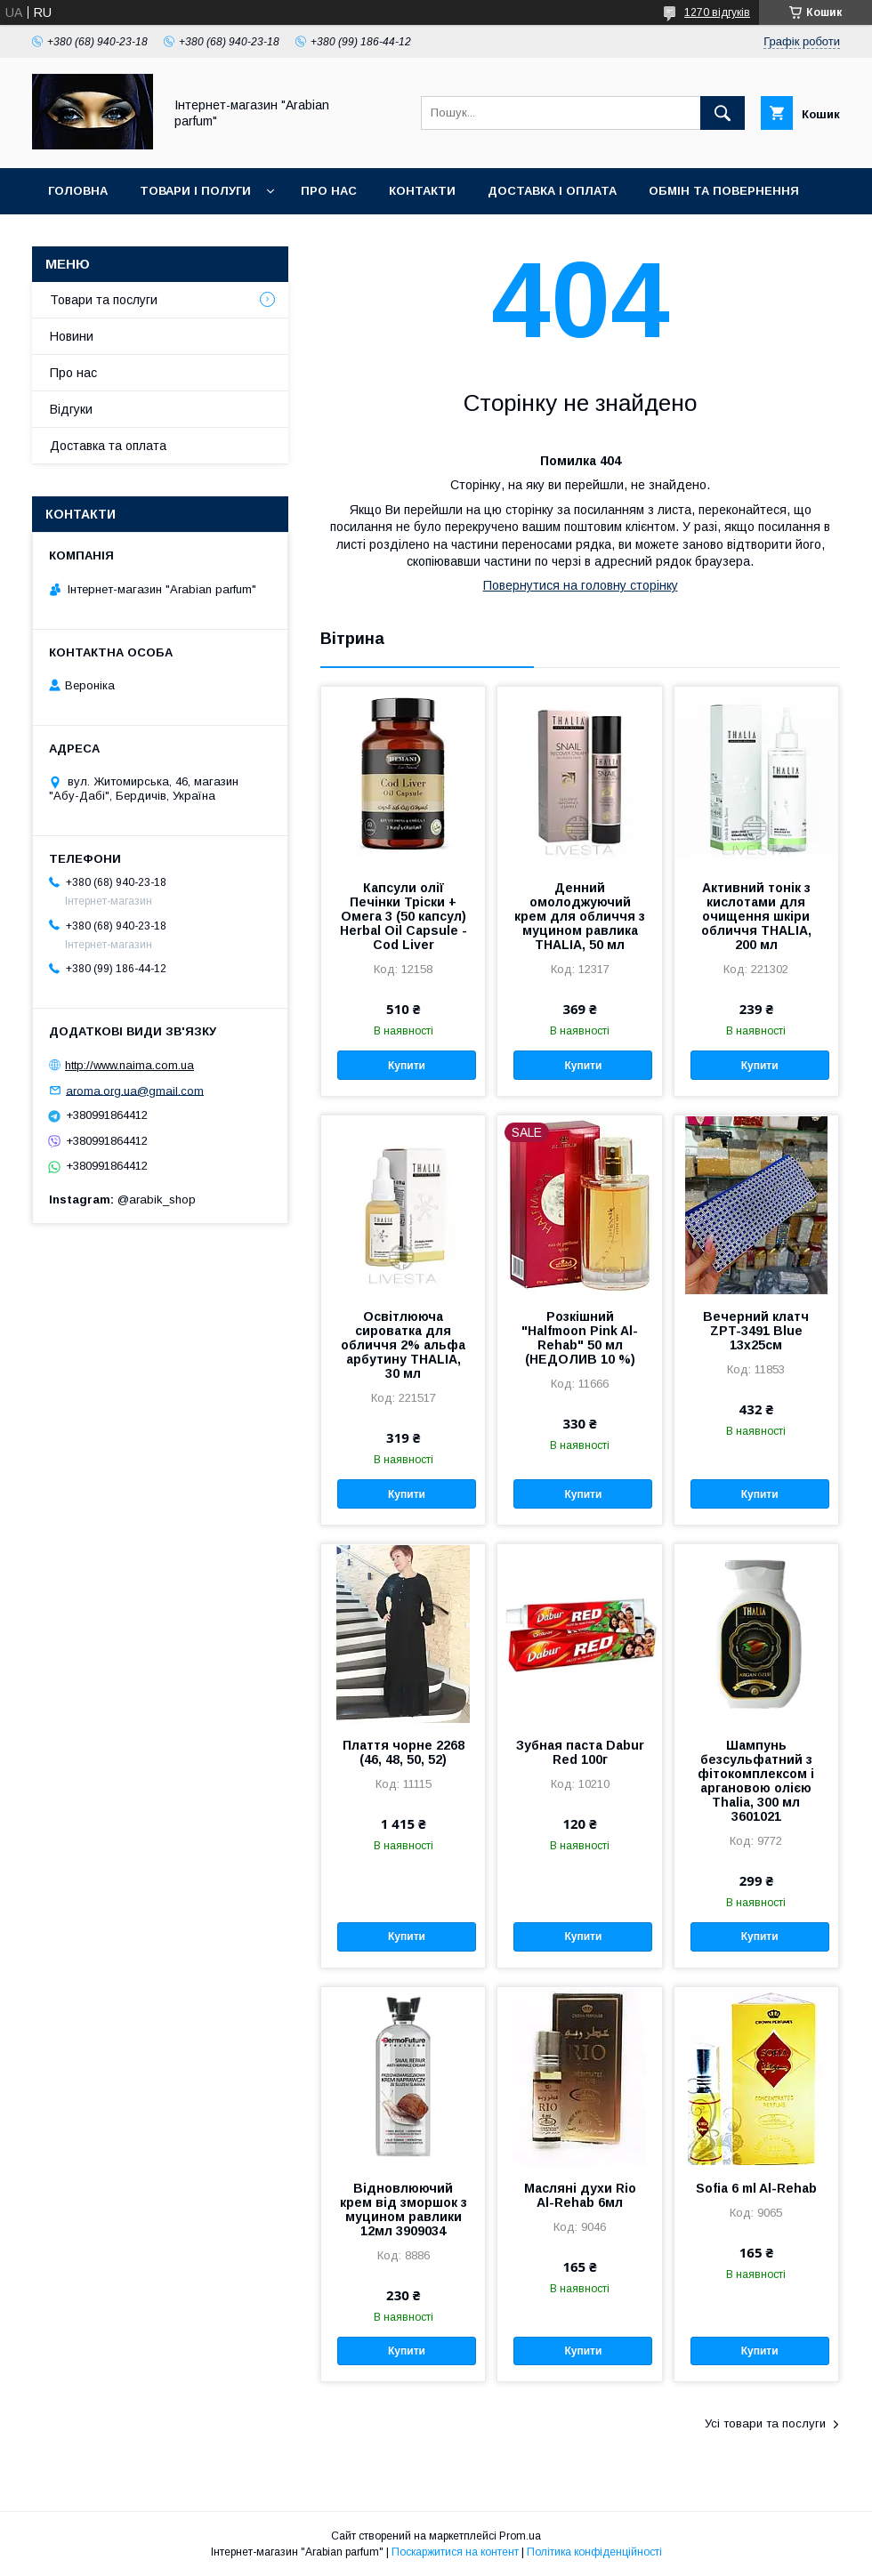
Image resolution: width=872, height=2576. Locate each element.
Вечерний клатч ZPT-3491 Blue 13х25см (756, 1330)
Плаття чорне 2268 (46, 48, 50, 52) (403, 1752)
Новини (71, 336)
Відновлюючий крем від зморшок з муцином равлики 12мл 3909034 (403, 2209)
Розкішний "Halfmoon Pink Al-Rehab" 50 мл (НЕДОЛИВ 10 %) (579, 1337)
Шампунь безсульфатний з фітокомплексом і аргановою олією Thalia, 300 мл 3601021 (756, 1780)
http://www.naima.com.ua (129, 1065)
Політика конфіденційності (594, 2552)
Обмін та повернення (724, 190)
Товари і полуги (195, 190)
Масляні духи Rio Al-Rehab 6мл (580, 2195)
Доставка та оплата (108, 446)
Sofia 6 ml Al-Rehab (756, 2188)
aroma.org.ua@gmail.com (135, 1090)
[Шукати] (722, 113)
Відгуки (71, 409)
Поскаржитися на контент (455, 2552)
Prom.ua (520, 2536)
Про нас (329, 190)
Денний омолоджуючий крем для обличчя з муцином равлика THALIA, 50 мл (579, 916)
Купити (406, 1065)
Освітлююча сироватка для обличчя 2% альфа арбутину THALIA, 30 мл (403, 1345)
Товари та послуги (103, 300)
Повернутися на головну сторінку (580, 585)
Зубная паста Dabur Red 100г (580, 1752)
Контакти (422, 190)
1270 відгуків (717, 12)
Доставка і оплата (552, 190)
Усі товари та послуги (765, 2423)
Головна (78, 190)
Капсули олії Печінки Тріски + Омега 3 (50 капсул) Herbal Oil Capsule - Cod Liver (403, 916)
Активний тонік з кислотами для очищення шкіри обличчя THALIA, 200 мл (756, 916)
